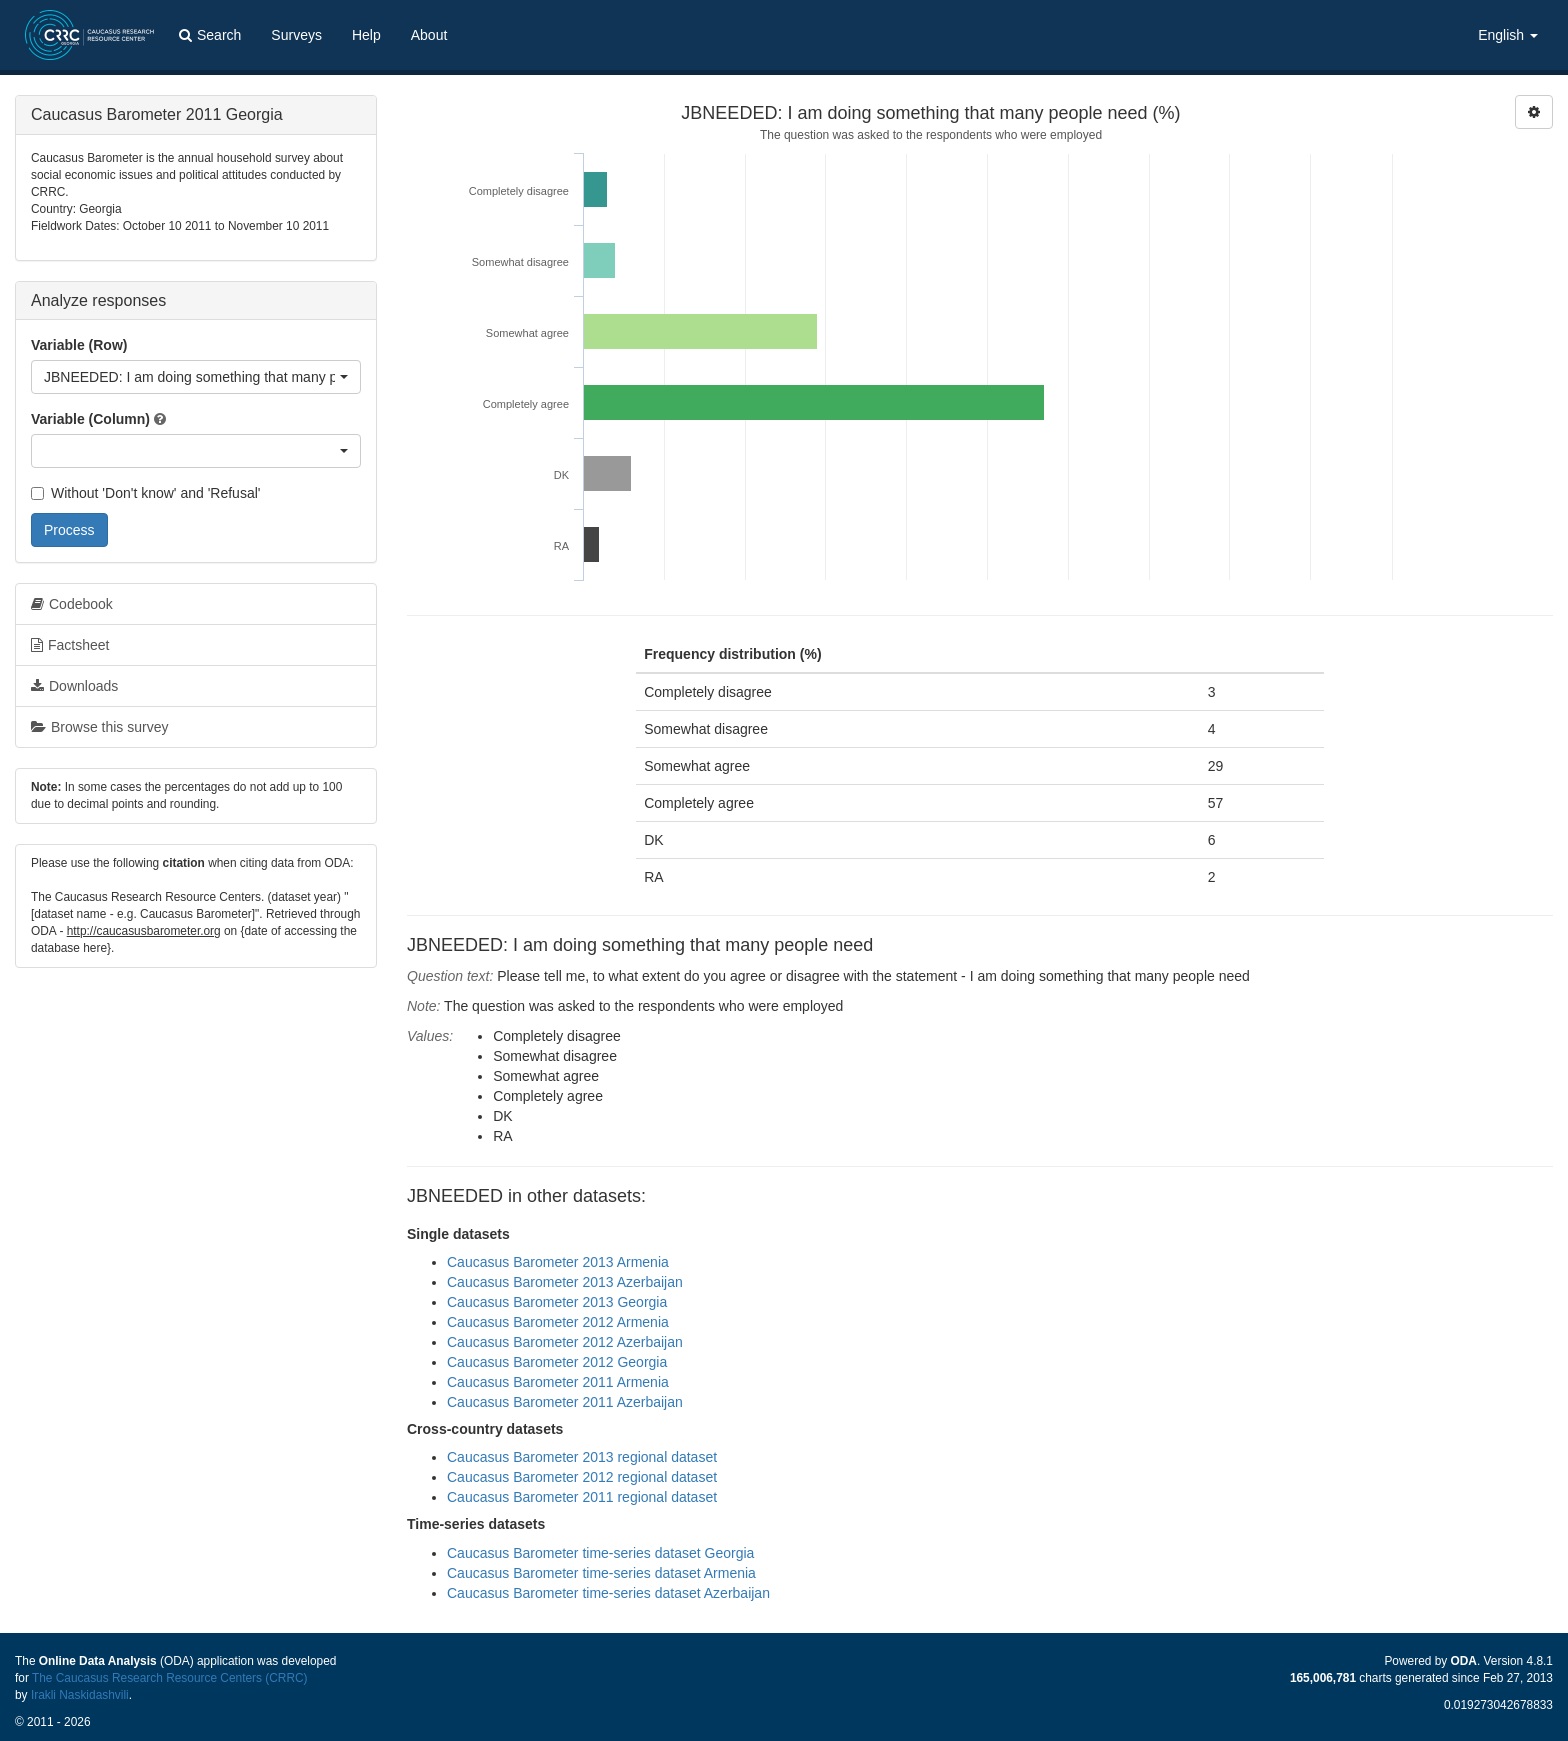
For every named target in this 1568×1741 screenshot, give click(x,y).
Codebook (72, 604)
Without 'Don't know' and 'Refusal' (145, 493)
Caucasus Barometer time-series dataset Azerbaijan (608, 1593)
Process (69, 530)
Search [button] (210, 35)
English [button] (1508, 35)
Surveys (296, 35)
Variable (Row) (79, 345)
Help (366, 35)
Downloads (74, 686)
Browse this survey (99, 727)
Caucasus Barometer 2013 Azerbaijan (565, 1282)
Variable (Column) (90, 419)
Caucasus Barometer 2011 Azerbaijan (565, 1402)
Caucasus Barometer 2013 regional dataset (582, 1457)
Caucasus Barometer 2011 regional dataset (582, 1497)
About (429, 35)
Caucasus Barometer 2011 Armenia (558, 1382)
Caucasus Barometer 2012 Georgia (557, 1362)
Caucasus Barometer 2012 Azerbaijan (565, 1342)
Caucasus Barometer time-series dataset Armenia (601, 1573)
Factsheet (70, 645)
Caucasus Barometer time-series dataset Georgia (600, 1553)
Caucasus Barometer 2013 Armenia (558, 1262)
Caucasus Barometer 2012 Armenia (558, 1322)
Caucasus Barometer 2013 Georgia (557, 1302)
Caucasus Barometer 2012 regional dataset (582, 1477)
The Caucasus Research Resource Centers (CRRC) (170, 1678)
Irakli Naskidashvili (80, 1695)
